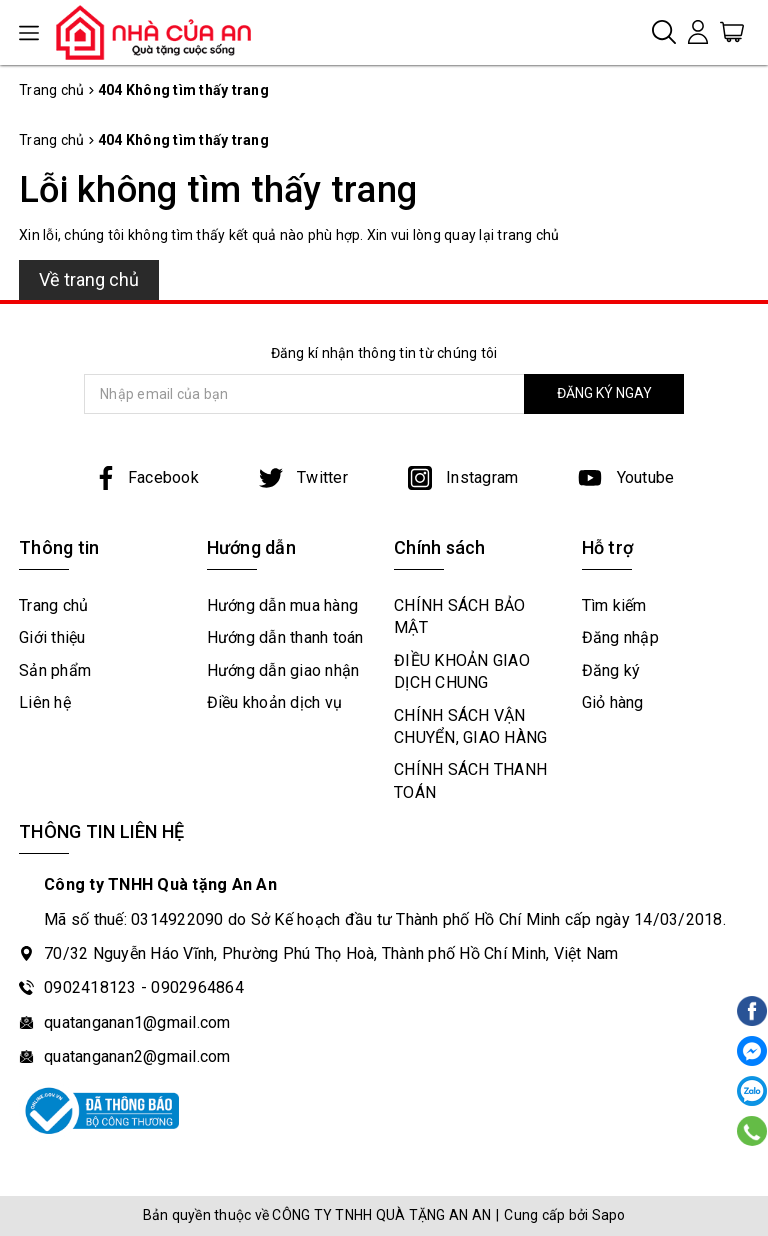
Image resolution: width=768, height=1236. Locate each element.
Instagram (463, 477)
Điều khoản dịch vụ (275, 702)
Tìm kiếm (614, 605)
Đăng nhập (620, 637)
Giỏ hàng (613, 702)
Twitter (303, 477)
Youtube (626, 477)
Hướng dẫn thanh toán (285, 637)
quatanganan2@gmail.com (137, 1056)
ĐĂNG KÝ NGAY (604, 393)
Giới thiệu (52, 637)
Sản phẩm (55, 670)
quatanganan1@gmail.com (137, 1022)
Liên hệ (45, 702)
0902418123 (90, 987)
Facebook (146, 477)
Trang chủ (53, 605)
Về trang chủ (89, 279)
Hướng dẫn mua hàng (283, 605)
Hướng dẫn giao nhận (283, 670)
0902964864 (197, 987)
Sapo (609, 1215)
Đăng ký (611, 670)
